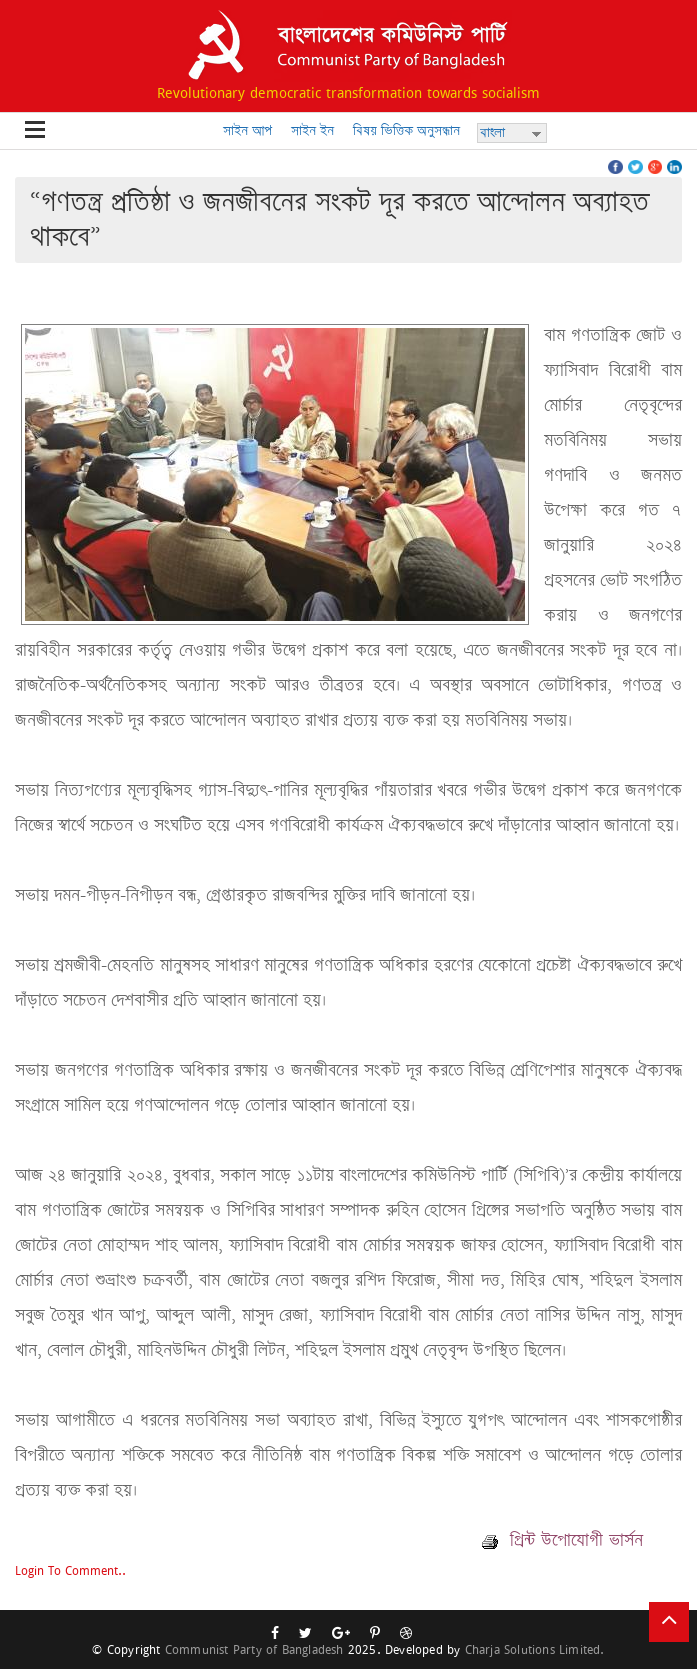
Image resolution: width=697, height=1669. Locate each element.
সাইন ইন (312, 130)
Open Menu (35, 131)
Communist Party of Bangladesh (254, 1649)
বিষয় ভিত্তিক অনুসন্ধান (406, 130)
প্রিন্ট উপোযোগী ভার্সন (562, 1540)
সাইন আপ (247, 130)
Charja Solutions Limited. (535, 1649)
